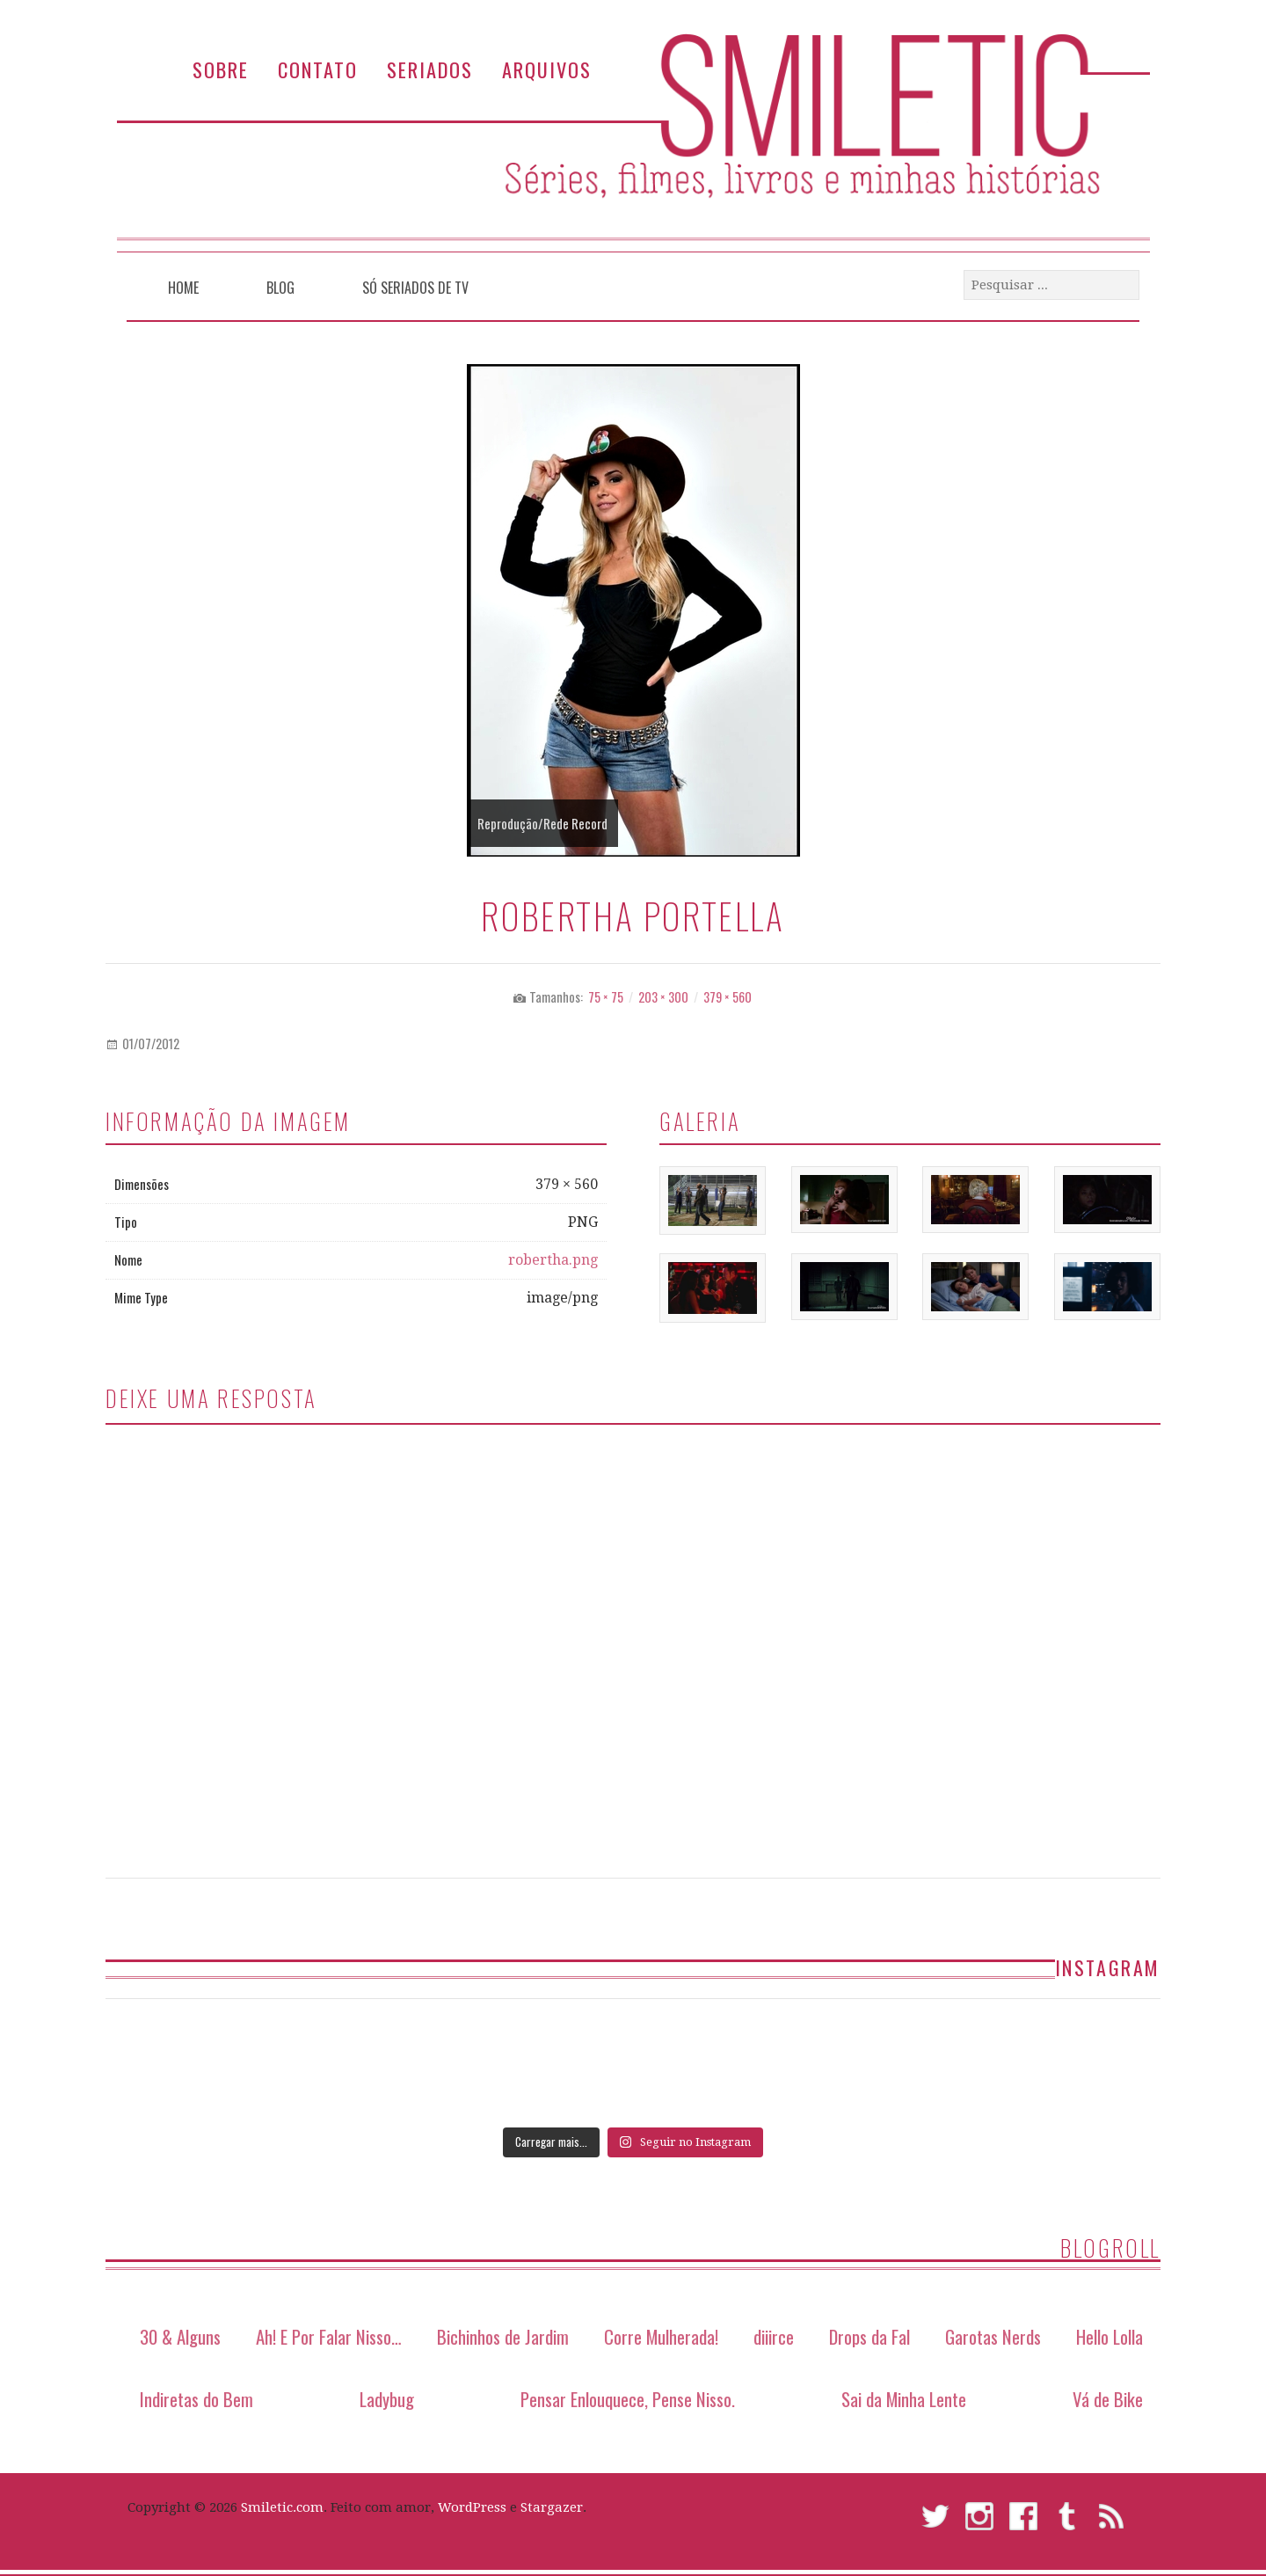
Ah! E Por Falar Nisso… (329, 2336)
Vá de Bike (1108, 2398)
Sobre (221, 69)
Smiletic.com (282, 2507)
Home (183, 287)
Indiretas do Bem (196, 2398)
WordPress (472, 2507)
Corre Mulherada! (661, 2336)
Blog (280, 287)
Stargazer (551, 2507)
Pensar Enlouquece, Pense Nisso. (627, 2398)
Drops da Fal (869, 2336)
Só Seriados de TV (415, 287)
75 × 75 (605, 997)
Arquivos (547, 69)
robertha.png (553, 1260)
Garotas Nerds (993, 2336)
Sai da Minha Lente (903, 2398)
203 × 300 (663, 997)
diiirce (773, 2336)
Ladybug (387, 2398)
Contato (318, 69)
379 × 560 (727, 997)
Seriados (430, 69)
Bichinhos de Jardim (503, 2336)
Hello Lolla (1109, 2336)
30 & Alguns (180, 2336)
